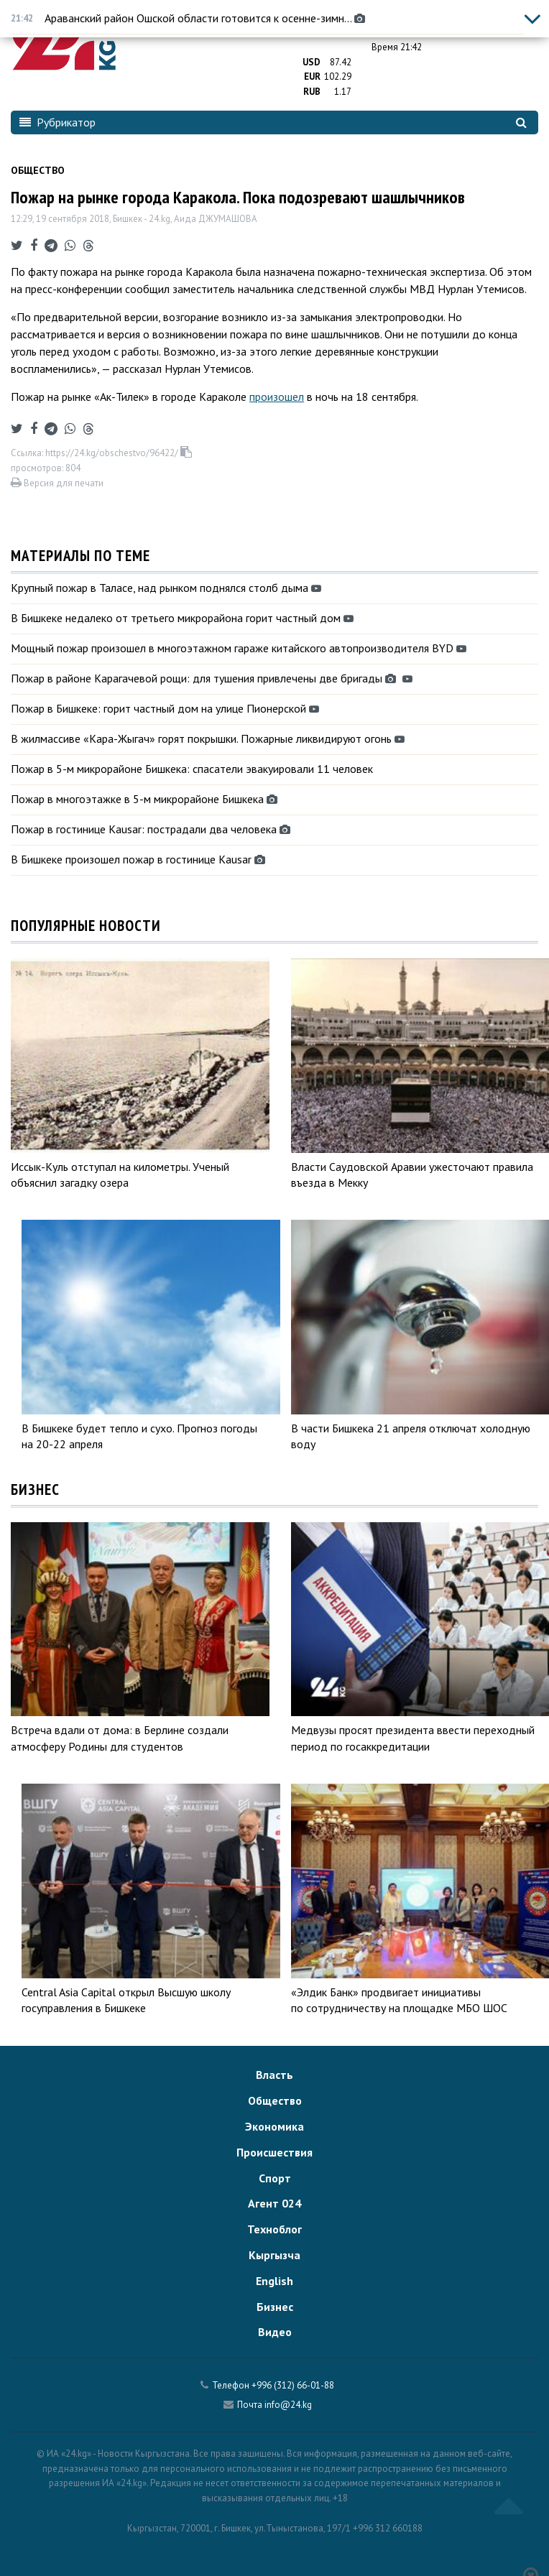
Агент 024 (274, 2203)
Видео (275, 2332)
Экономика (274, 2126)
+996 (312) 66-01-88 (293, 2385)
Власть (274, 2074)
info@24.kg (288, 2405)
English (274, 2281)
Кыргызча (274, 2255)
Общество (38, 170)
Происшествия (274, 2152)
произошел (276, 396)
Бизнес (275, 2306)
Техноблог (274, 2229)
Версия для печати (57, 483)
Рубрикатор (57, 122)
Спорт (275, 2178)
